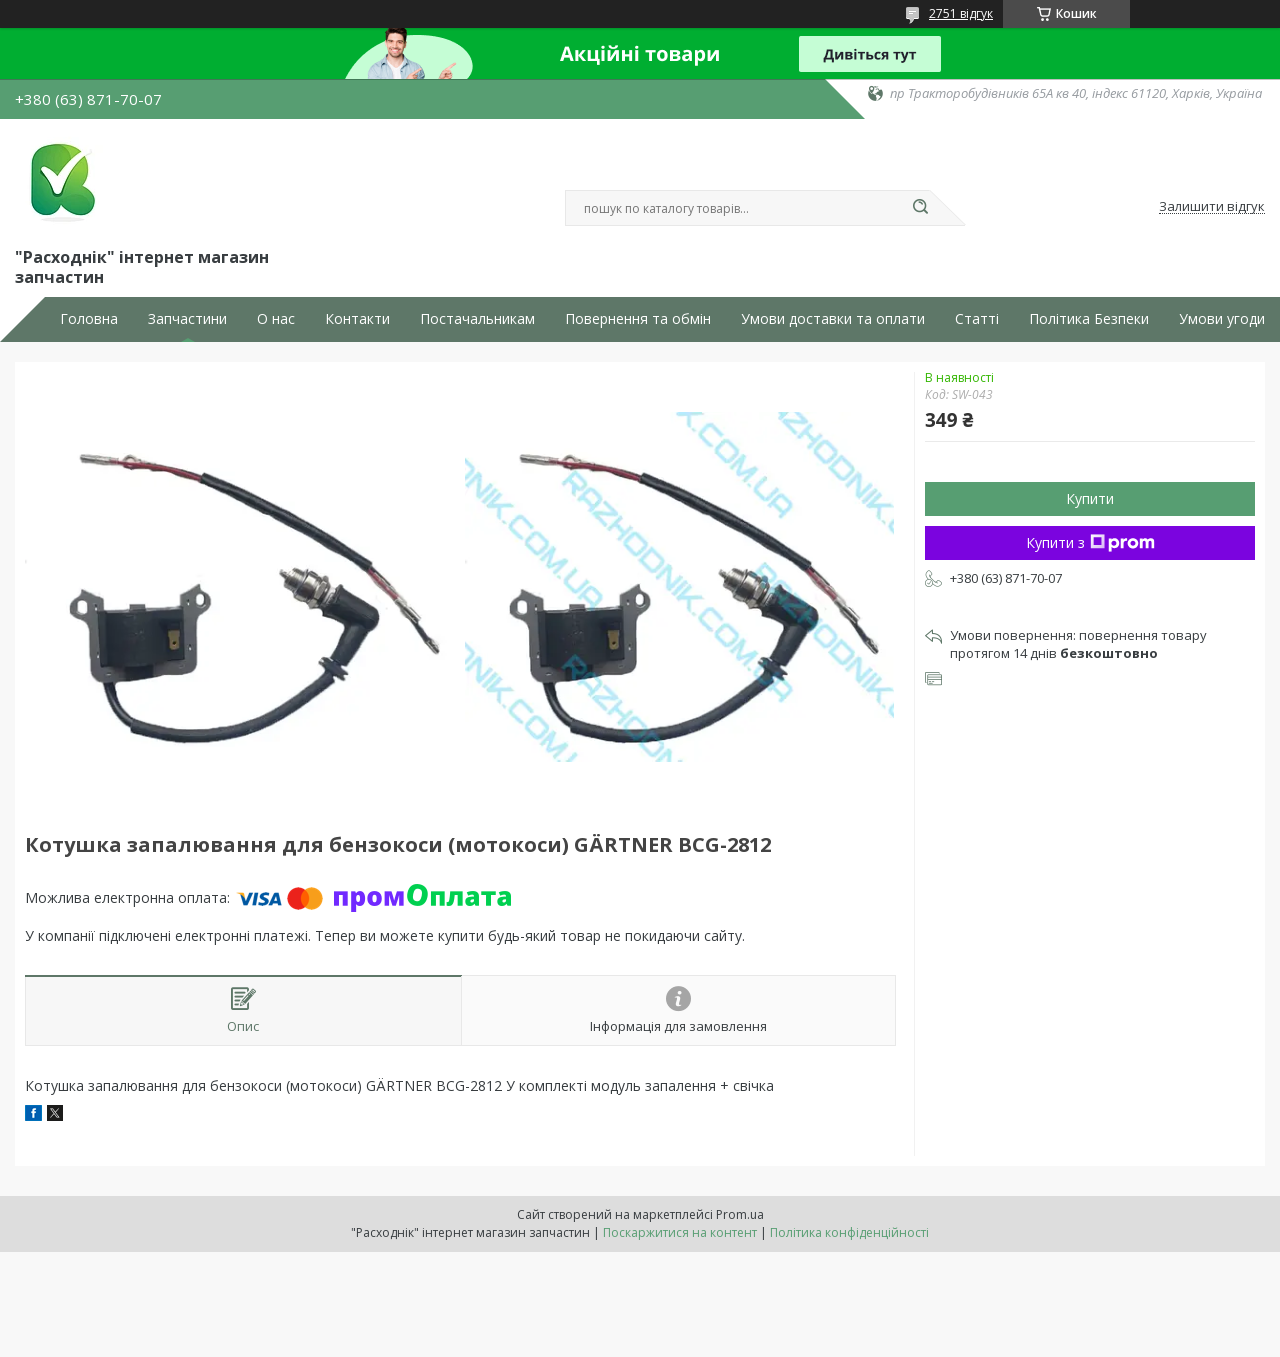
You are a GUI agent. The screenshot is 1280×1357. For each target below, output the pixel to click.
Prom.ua (740, 1214)
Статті (977, 319)
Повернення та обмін (638, 319)
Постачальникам (477, 319)
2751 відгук (961, 13)
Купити (1090, 498)
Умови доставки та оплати (833, 319)
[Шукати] (920, 208)
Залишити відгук (1212, 207)
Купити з (1090, 542)
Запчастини (187, 319)
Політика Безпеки (1089, 319)
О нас (276, 319)
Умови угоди (1222, 319)
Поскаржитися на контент (680, 1232)
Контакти (357, 319)
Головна (89, 319)
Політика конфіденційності (849, 1232)
